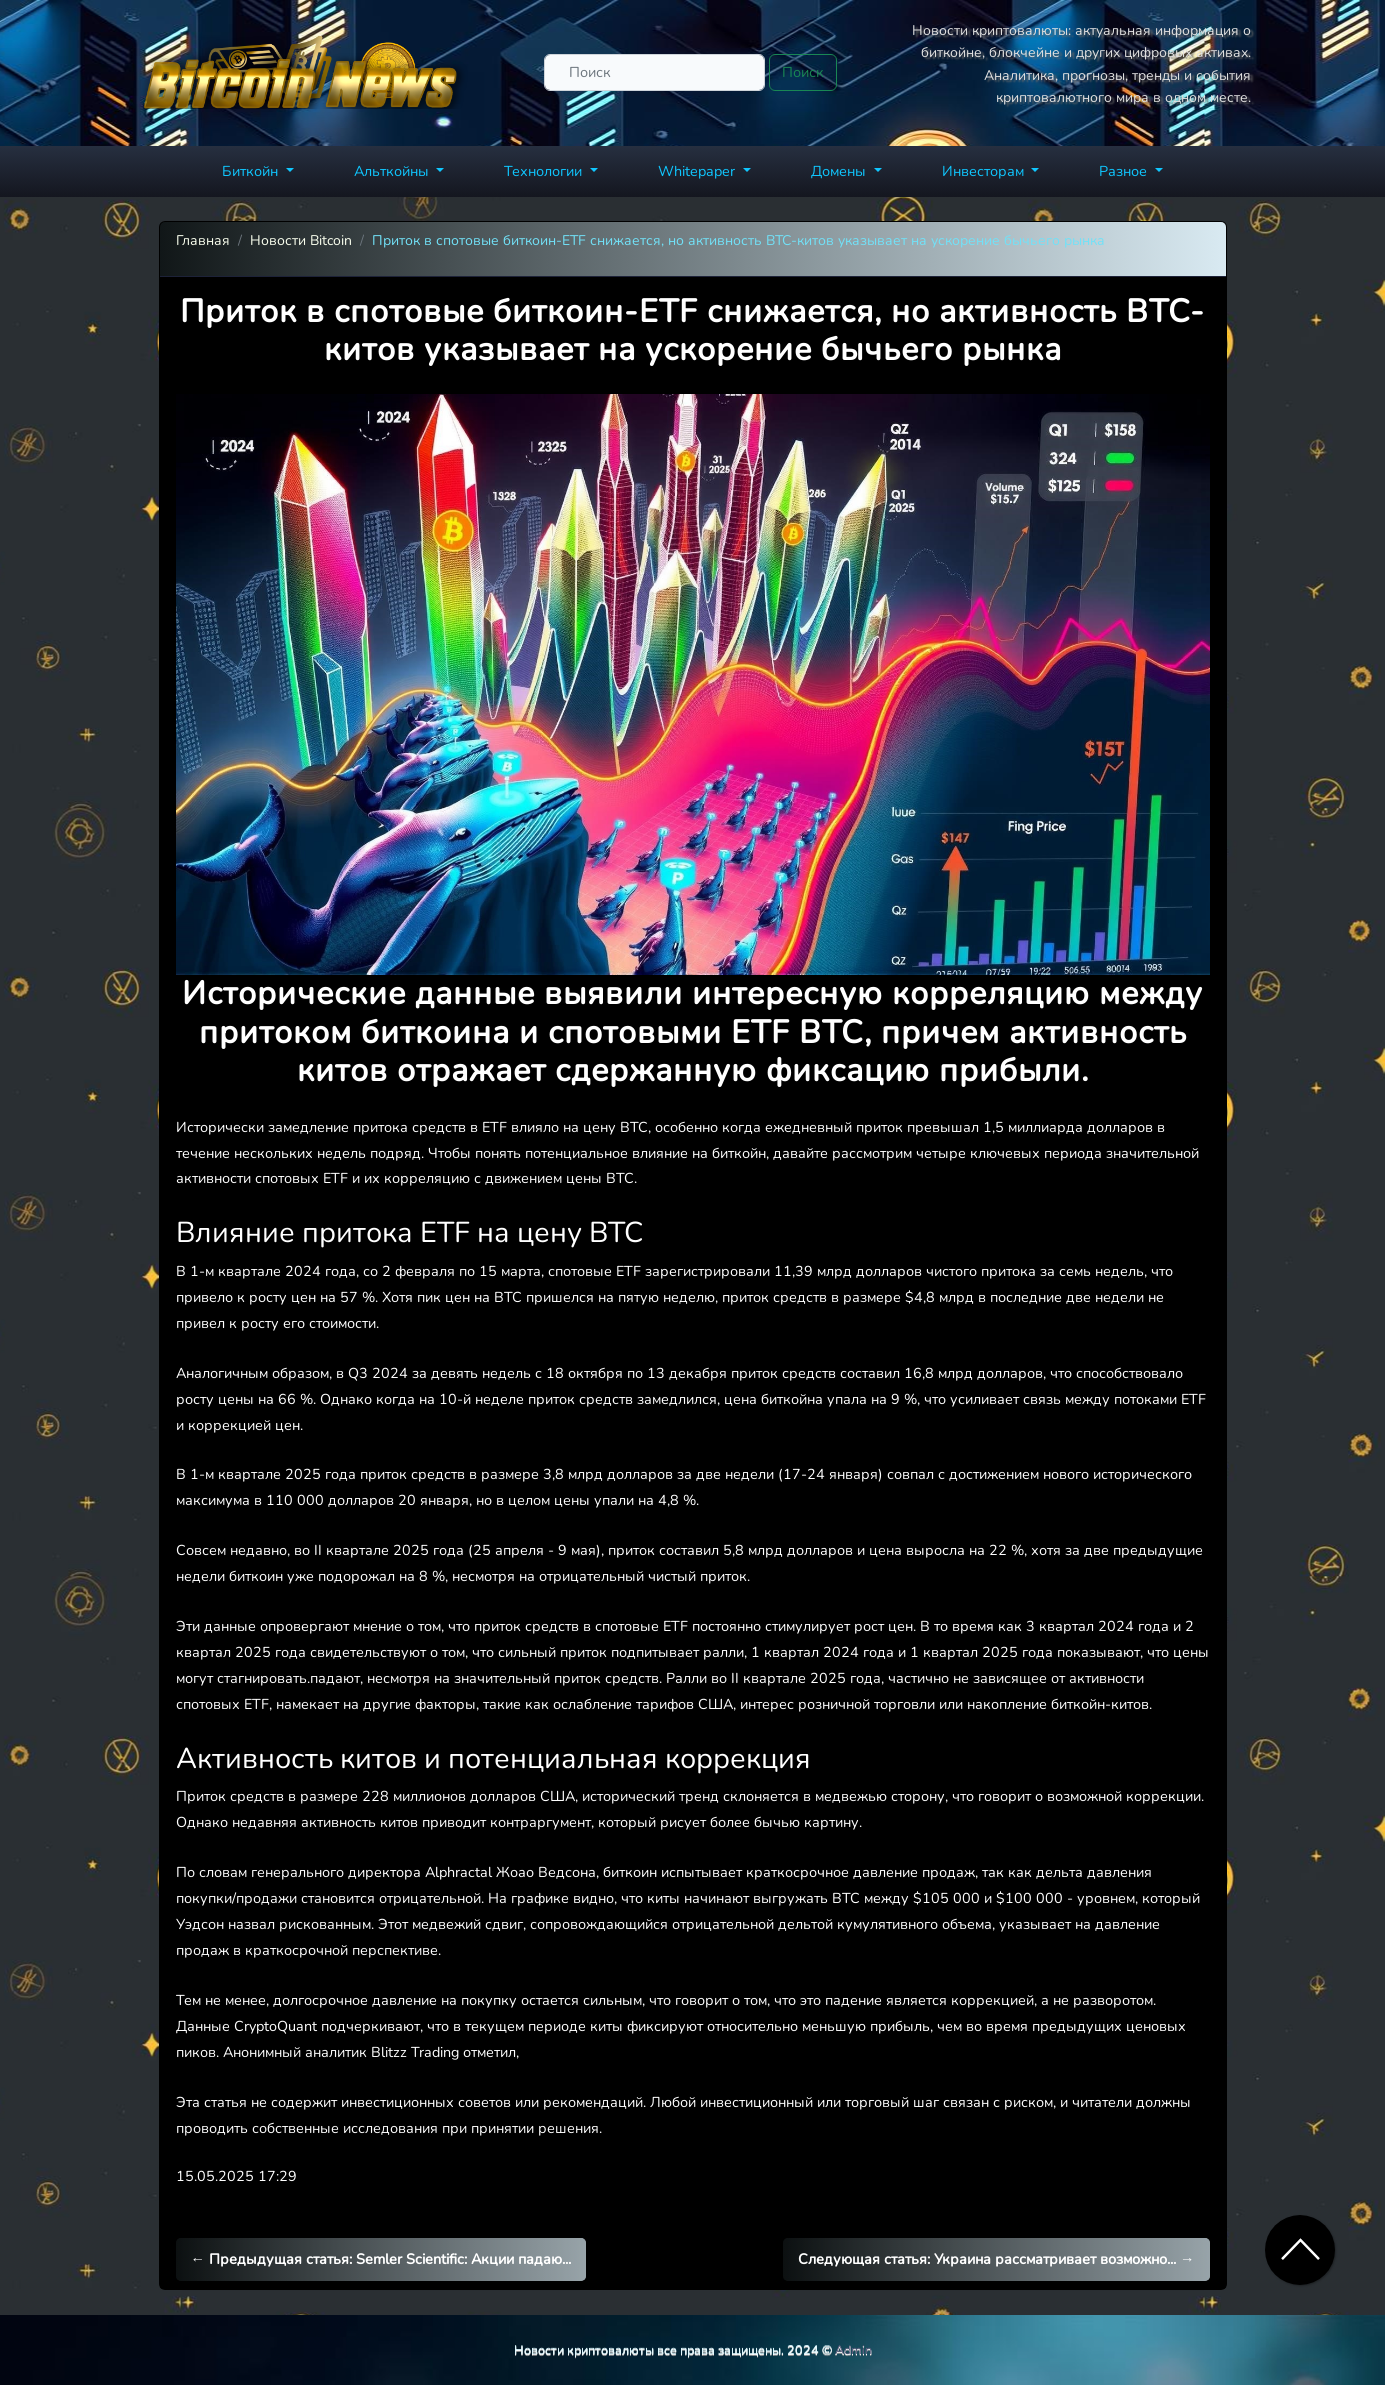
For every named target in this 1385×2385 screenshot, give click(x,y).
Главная (203, 240)
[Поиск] (654, 72)
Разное (1125, 171)
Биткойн (252, 171)
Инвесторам (985, 171)
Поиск (803, 72)
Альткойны (393, 171)
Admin (853, 2349)
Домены (840, 171)
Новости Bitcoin (301, 240)
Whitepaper (698, 171)
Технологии (545, 171)
